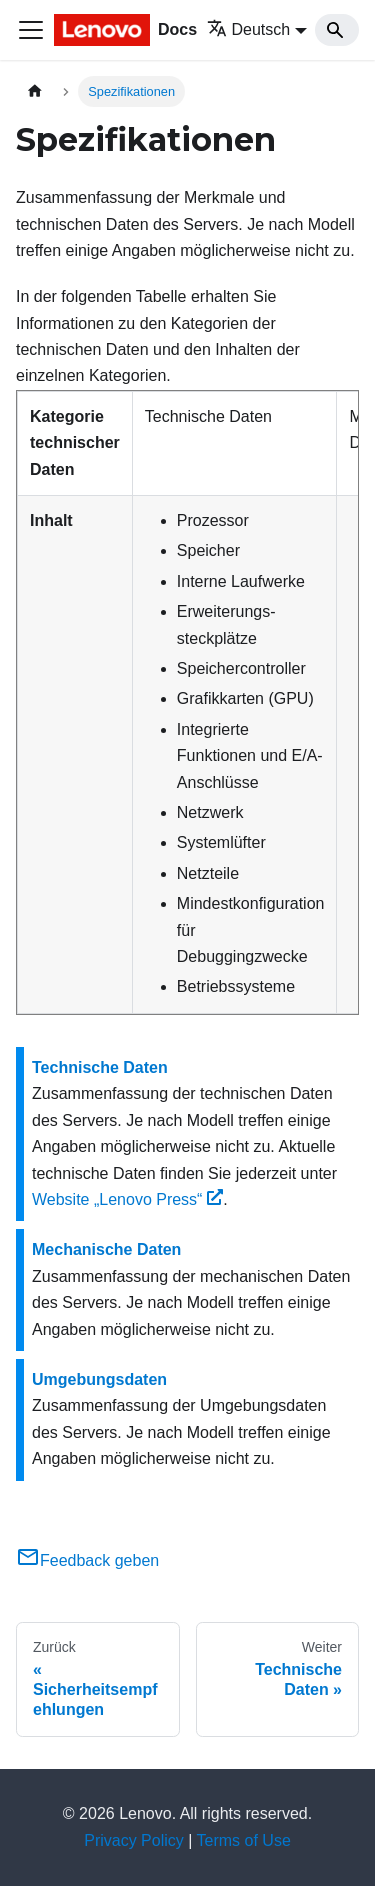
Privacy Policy (134, 1840)
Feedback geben (87, 1560)
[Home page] (35, 91)
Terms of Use (244, 1840)
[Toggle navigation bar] (31, 30)
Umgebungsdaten (99, 1379)
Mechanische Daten (106, 1249)
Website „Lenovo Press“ (127, 1199)
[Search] (337, 30)
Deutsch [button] (249, 29)
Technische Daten (100, 1067)
